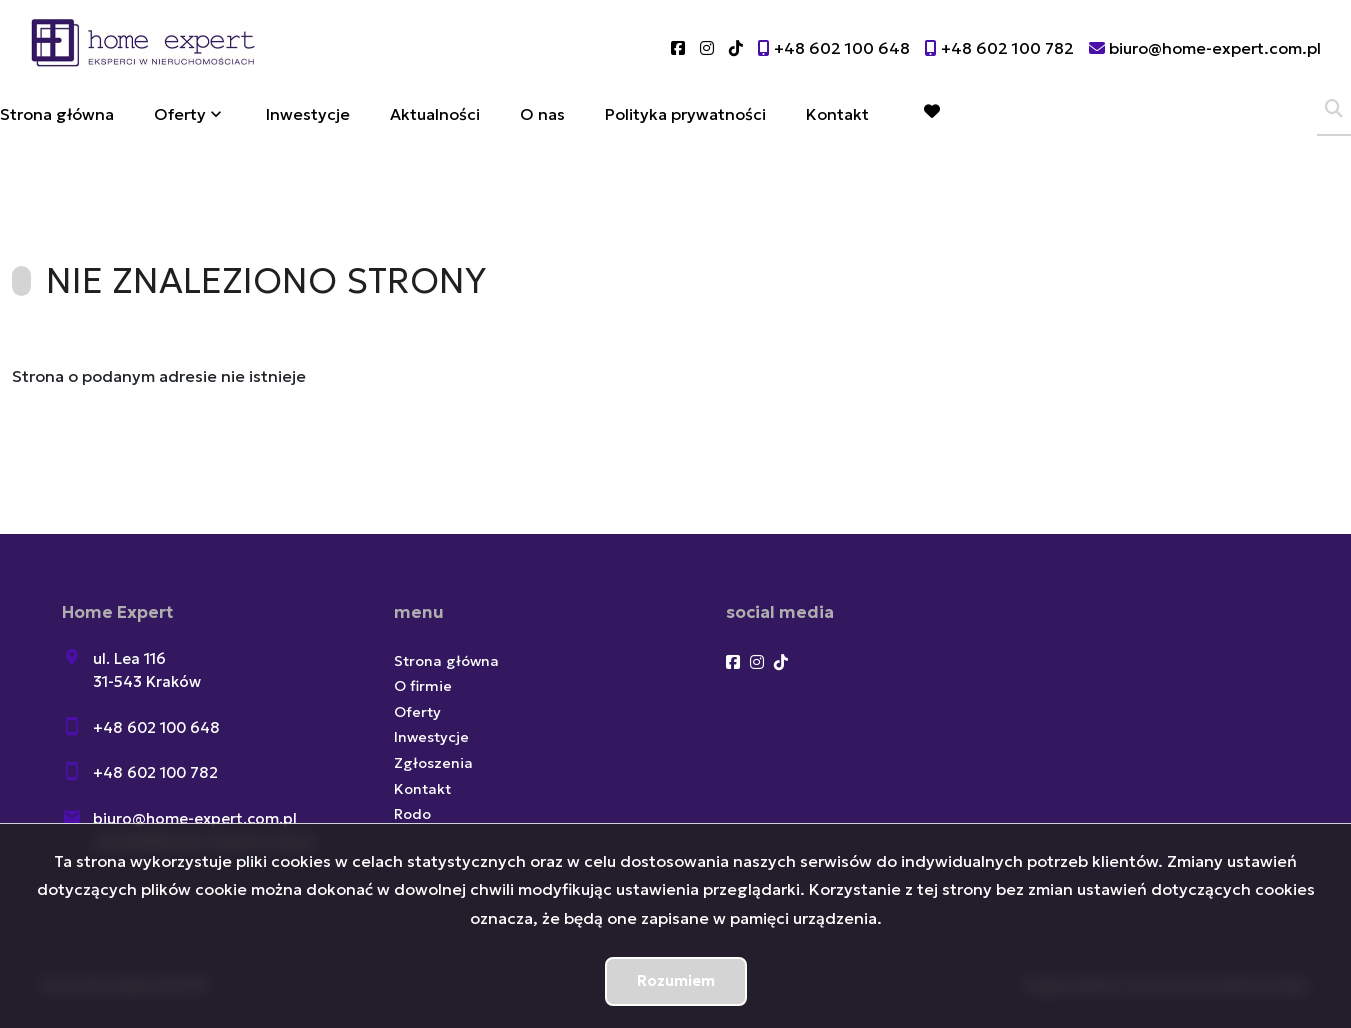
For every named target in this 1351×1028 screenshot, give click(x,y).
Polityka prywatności (685, 114)
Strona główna (57, 114)
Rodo (412, 814)
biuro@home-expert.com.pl (195, 818)
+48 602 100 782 (155, 772)
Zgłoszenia (433, 763)
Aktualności (435, 114)
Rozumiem (676, 980)
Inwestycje (308, 114)
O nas (542, 114)
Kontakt (837, 114)
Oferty (180, 114)
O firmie (423, 686)
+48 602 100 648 (156, 727)
